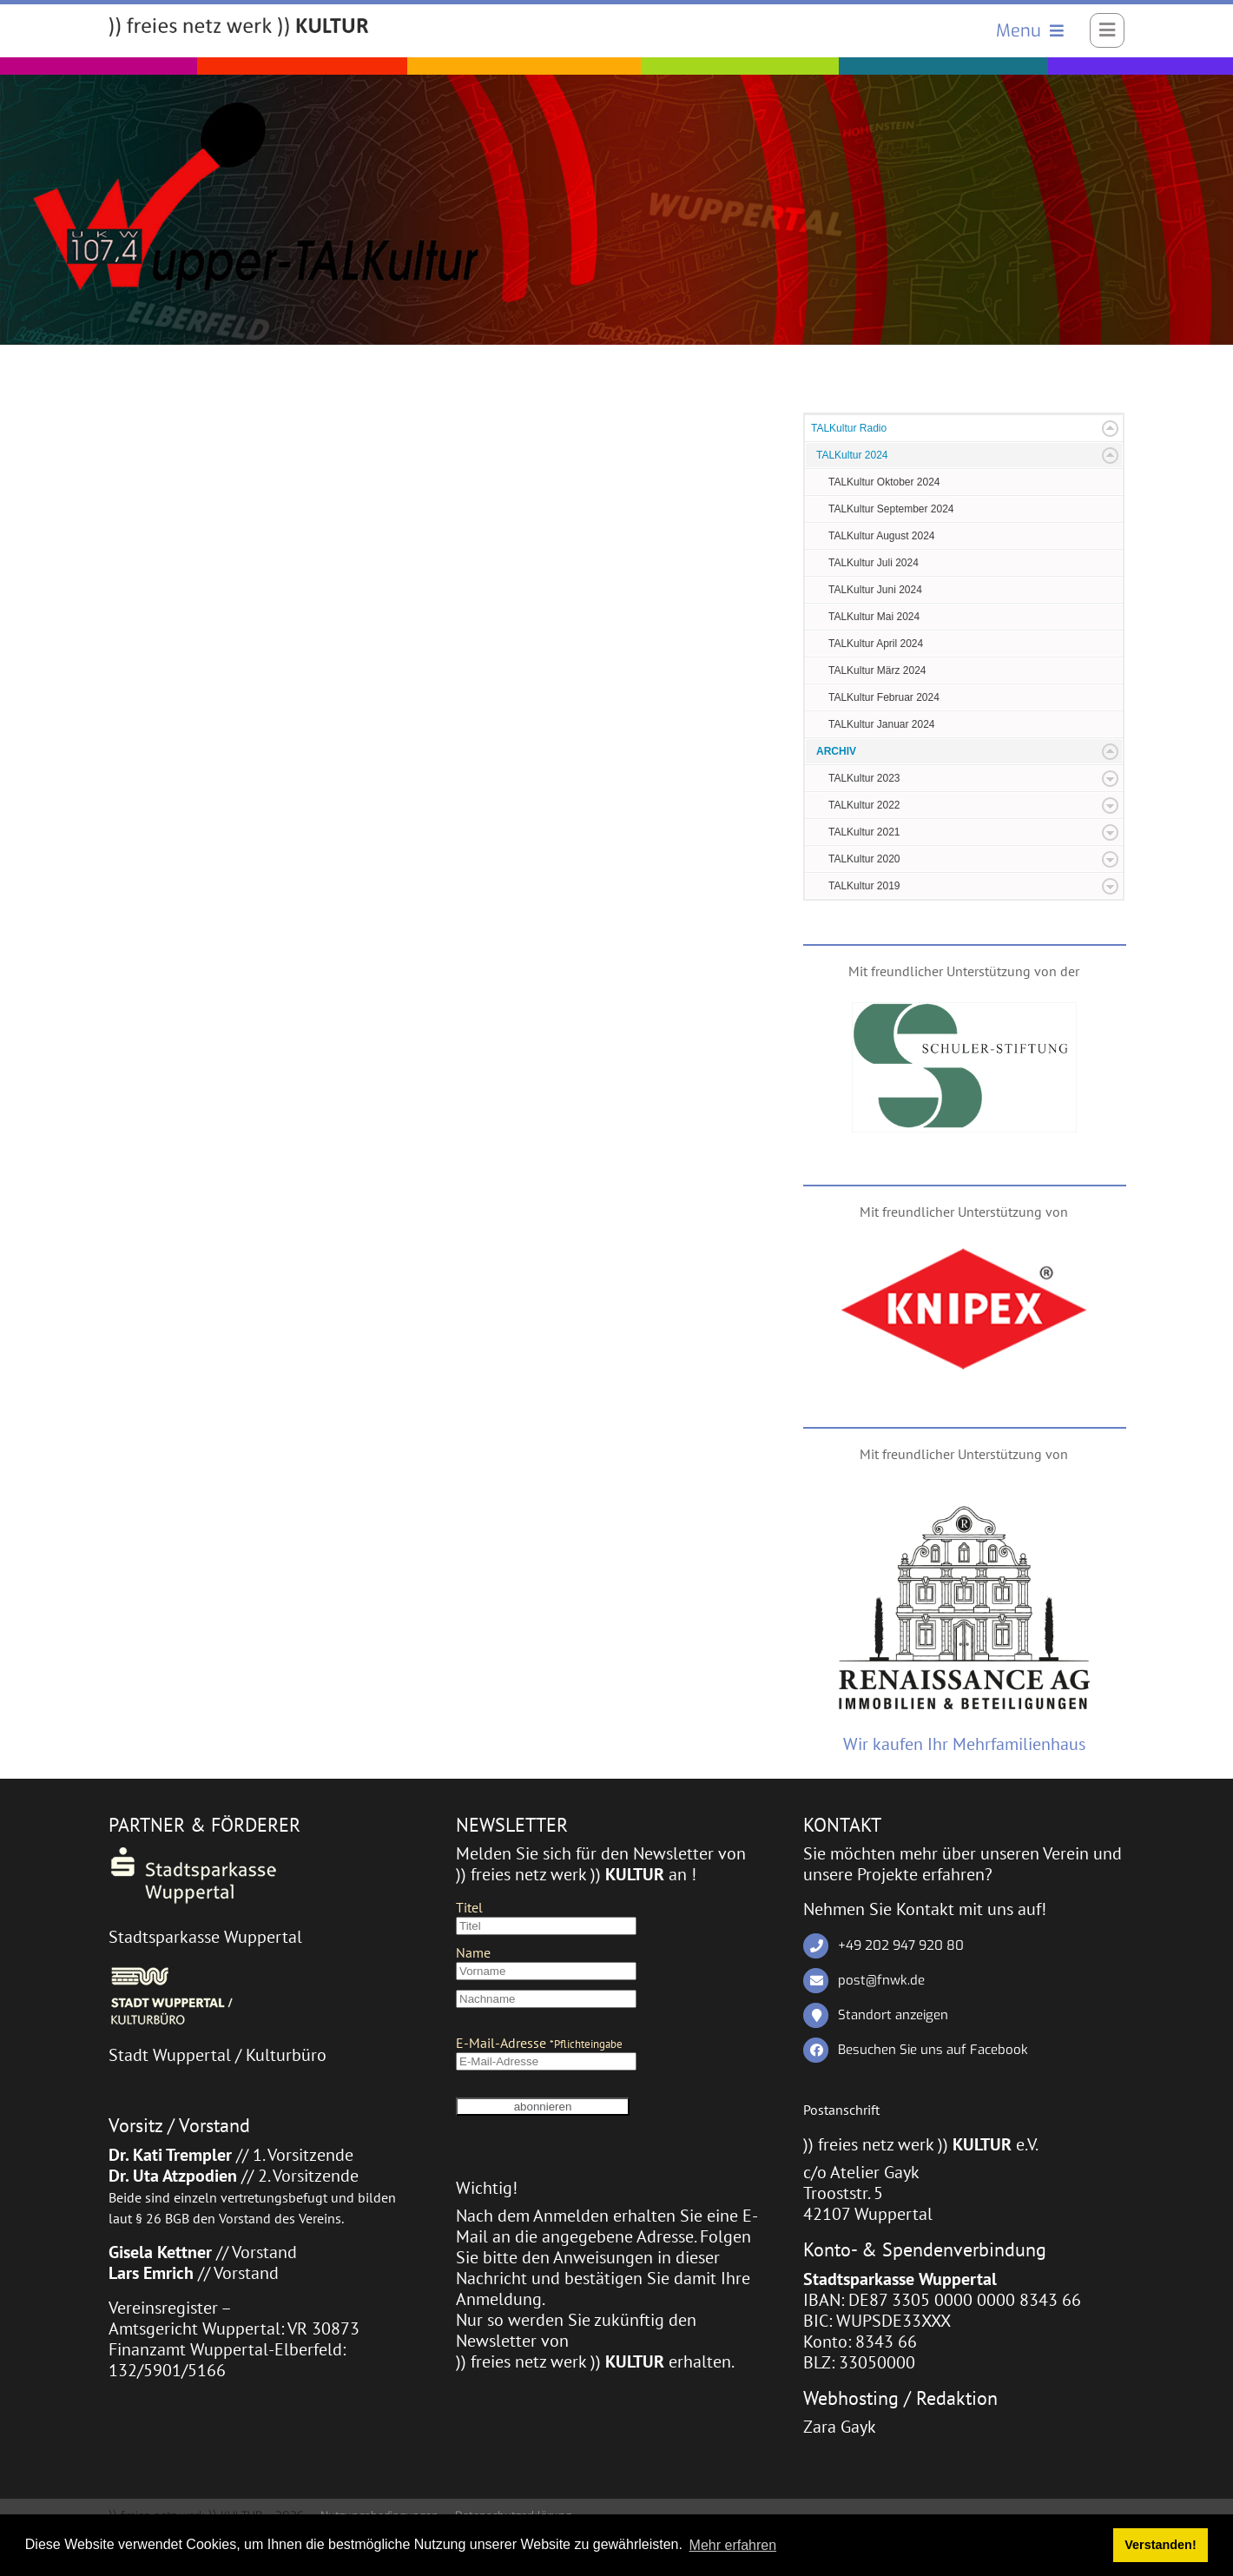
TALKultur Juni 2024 (875, 590)
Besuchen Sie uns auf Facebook (933, 2049)
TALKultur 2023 (864, 778)
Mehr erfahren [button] (733, 2545)
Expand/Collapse (1110, 428)
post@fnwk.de (881, 1980)
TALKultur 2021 (864, 832)
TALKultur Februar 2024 (884, 697)
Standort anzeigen (893, 2015)
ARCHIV (836, 751)
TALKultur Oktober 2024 (884, 482)
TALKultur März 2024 (877, 670)
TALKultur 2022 (864, 805)
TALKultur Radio (849, 428)
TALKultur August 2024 (881, 536)
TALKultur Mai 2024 (874, 617)
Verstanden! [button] (1160, 2545)
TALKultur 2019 (864, 886)
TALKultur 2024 (852, 455)
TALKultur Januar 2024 (881, 724)
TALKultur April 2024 (875, 643)
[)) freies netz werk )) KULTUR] (239, 27)
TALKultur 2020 (864, 859)
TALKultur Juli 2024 (873, 563)
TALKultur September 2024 (891, 509)
